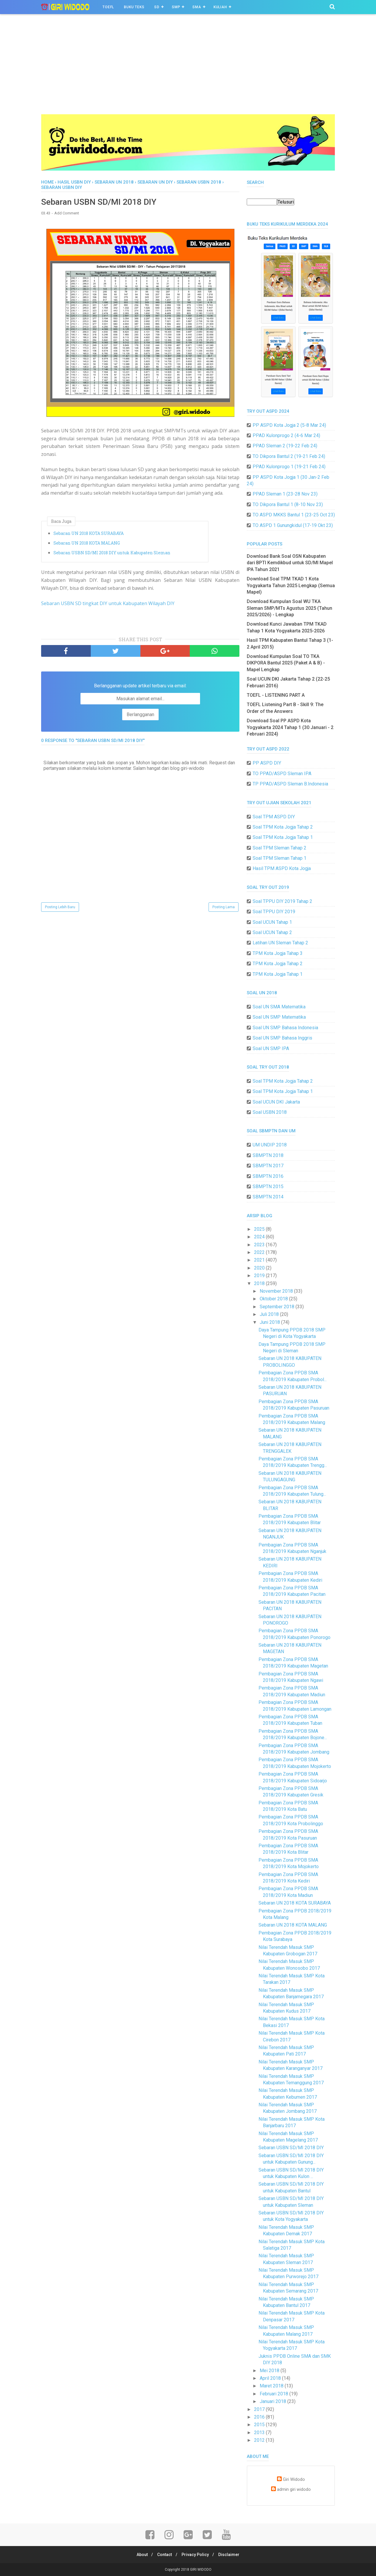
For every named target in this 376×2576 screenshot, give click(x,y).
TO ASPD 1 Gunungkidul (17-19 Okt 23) (293, 525)
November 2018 (277, 1291)
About (139, 2554)
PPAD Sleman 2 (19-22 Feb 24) (285, 446)
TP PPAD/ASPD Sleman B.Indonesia (290, 784)
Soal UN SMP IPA (271, 1048)
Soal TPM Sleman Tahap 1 (279, 858)
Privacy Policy (196, 2554)
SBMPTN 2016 (268, 1176)
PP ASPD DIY (267, 763)
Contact (164, 2554)
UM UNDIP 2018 (270, 1145)
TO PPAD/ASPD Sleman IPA (282, 773)
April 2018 (271, 2378)
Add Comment (66, 213)
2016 (260, 2417)
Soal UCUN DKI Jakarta (276, 1102)
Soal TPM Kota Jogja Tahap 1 (283, 837)
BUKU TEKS (134, 7)
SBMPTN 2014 (268, 1197)
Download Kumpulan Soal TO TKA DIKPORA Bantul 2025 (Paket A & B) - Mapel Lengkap (286, 663)
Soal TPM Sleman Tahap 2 (279, 848)
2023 (260, 1244)
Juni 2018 (270, 1322)
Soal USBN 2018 (270, 1112)
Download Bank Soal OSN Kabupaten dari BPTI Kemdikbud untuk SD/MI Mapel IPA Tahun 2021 (290, 562)
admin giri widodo (294, 2489)
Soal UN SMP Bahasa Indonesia (285, 1027)
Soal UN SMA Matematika (279, 1007)
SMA (196, 7)
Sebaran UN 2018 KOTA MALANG (86, 543)
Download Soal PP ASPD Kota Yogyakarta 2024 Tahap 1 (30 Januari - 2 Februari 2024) (290, 727)
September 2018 (278, 1306)
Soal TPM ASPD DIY (274, 817)
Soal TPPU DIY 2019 (274, 911)
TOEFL (108, 7)
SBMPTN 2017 (268, 1165)
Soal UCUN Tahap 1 (272, 922)
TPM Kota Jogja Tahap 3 (278, 953)
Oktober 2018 (274, 1299)
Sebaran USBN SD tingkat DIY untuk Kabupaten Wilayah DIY (107, 604)
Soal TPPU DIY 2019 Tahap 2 (282, 901)
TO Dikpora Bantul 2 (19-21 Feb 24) (289, 456)
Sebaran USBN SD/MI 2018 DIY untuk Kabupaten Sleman (111, 553)
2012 (260, 2440)
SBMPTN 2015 (268, 1186)
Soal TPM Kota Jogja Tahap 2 (283, 827)
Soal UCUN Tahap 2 (272, 932)
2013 (260, 2432)
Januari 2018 (273, 2401)
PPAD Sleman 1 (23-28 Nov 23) (285, 494)
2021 (260, 1260)
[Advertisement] (188, 70)
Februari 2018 (274, 2394)
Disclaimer (231, 2554)
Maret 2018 (272, 2386)
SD (157, 7)
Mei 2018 (270, 2370)
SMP (176, 7)
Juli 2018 (270, 1314)
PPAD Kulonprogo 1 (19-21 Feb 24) (289, 466)
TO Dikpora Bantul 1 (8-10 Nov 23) (288, 504)
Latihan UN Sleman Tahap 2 (280, 943)
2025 (260, 1229)
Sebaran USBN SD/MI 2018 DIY (291, 2147)
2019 (260, 1275)
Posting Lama (223, 908)
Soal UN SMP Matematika (279, 1017)
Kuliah (220, 7)
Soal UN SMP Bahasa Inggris (282, 1038)
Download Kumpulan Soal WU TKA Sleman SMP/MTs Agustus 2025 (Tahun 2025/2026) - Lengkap (289, 608)
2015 (260, 2424)
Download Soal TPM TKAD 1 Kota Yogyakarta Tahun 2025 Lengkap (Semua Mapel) (291, 585)
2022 (260, 1252)
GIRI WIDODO (201, 2569)
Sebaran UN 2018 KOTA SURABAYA (88, 534)
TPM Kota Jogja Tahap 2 (278, 963)
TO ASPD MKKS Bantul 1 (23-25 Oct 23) (294, 515)
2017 (260, 2409)
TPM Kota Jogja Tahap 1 (278, 974)
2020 (260, 1268)
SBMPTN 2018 (268, 1155)
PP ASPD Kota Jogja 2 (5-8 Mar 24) (289, 425)
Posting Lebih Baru (60, 908)
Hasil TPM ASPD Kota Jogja (282, 868)
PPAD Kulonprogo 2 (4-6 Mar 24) (286, 435)
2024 (260, 1237)
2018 (260, 1283)
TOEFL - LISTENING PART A (276, 695)
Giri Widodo (294, 2479)
